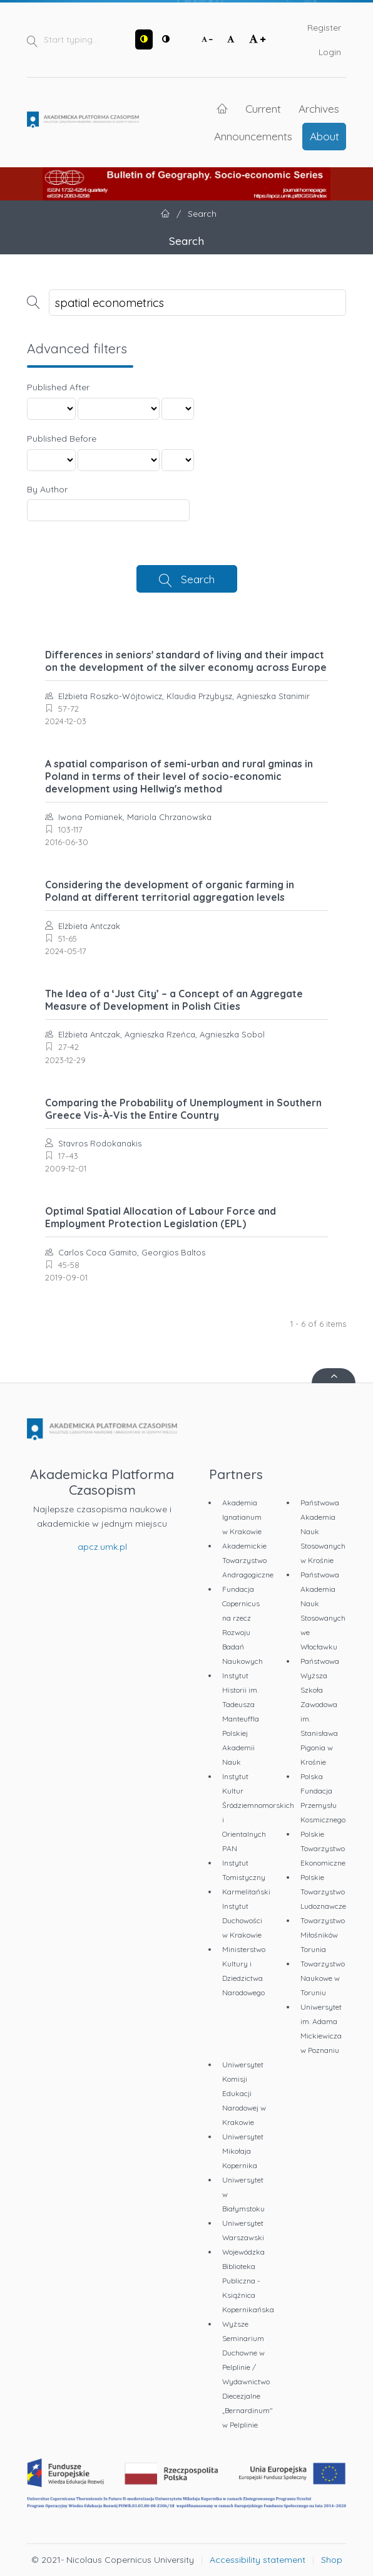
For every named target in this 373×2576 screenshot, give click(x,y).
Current (263, 108)
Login (330, 52)
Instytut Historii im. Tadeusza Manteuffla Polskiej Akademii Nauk (240, 1719)
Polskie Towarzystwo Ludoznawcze (323, 1891)
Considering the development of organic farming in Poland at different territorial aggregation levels (169, 890)
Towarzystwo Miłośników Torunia (322, 1935)
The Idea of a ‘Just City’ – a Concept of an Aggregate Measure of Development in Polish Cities (174, 999)
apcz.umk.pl (102, 1546)
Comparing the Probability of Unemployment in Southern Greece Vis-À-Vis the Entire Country (183, 1108)
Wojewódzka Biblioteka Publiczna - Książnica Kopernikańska (248, 2280)
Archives (319, 108)
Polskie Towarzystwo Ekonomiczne (322, 1848)
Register (324, 27)
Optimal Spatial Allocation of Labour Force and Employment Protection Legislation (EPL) (160, 1217)
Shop (331, 2559)
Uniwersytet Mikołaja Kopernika (242, 2151)
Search (198, 579)
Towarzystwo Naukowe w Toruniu (322, 1978)
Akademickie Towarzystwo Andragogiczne (247, 1560)
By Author (47, 489)
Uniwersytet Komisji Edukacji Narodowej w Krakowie (244, 2093)
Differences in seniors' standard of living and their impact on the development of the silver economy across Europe (186, 660)
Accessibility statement (257, 2559)
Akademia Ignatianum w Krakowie (242, 1517)
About (324, 136)
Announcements (253, 136)
